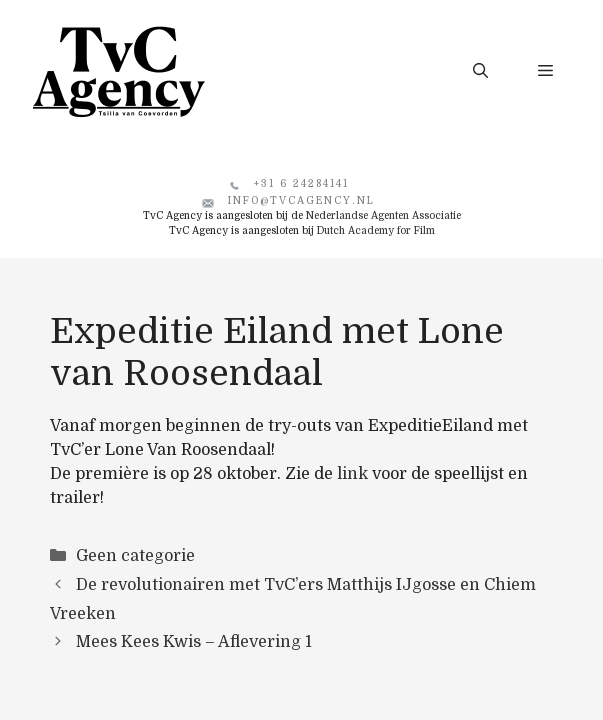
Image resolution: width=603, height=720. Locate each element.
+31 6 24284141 (301, 183)
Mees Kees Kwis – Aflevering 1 (194, 642)
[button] (480, 71)
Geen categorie (135, 556)
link (352, 474)
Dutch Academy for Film (376, 230)
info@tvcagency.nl (301, 200)
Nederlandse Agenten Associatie (383, 215)
